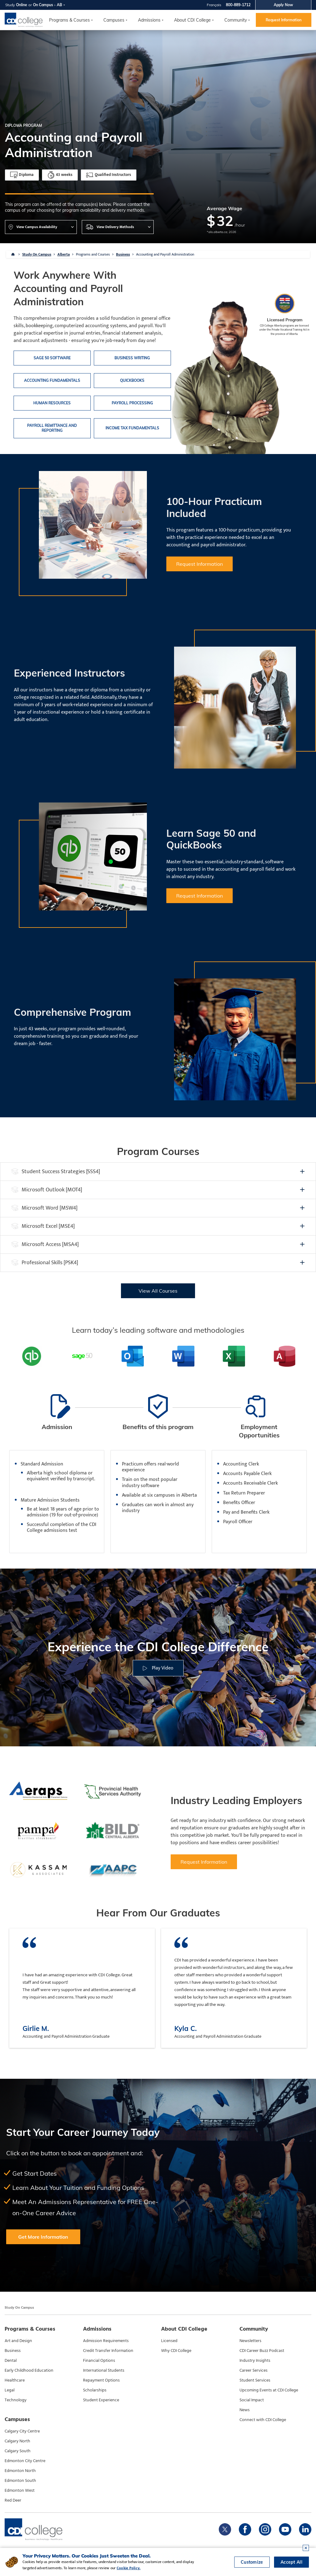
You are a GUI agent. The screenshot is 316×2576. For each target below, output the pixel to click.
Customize (252, 2562)
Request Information (283, 20)
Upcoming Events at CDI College (268, 2390)
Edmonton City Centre (25, 2461)
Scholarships (94, 2390)
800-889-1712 (238, 4)
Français (214, 4)
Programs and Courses (93, 254)
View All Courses (158, 1291)
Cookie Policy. (128, 2568)
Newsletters (250, 2341)
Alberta (63, 254)
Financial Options (99, 2360)
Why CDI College (176, 2351)
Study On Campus (36, 254)
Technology (16, 2400)
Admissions (149, 20)
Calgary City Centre (22, 2431)
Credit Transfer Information (108, 2351)
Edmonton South (20, 2481)
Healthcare (15, 2380)
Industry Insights (254, 2360)
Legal (10, 2390)
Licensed (169, 2341)
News (244, 2410)
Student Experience (101, 2400)
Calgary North (17, 2441)
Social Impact (251, 2400)
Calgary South (18, 2451)
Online (21, 4)
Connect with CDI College (262, 2420)
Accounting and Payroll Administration (165, 254)
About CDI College (192, 20)
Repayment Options (101, 2380)
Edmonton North (20, 2471)
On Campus (43, 4)
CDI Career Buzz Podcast (261, 2351)
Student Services (254, 2380)
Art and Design (18, 2341)
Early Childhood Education (29, 2370)
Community (235, 20)
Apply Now (283, 4)
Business (123, 254)
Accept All (291, 2562)
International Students (103, 2370)
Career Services (253, 2370)
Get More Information (43, 2237)
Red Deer (13, 2500)
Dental (11, 2360)
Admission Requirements (106, 2341)
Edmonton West (20, 2490)
